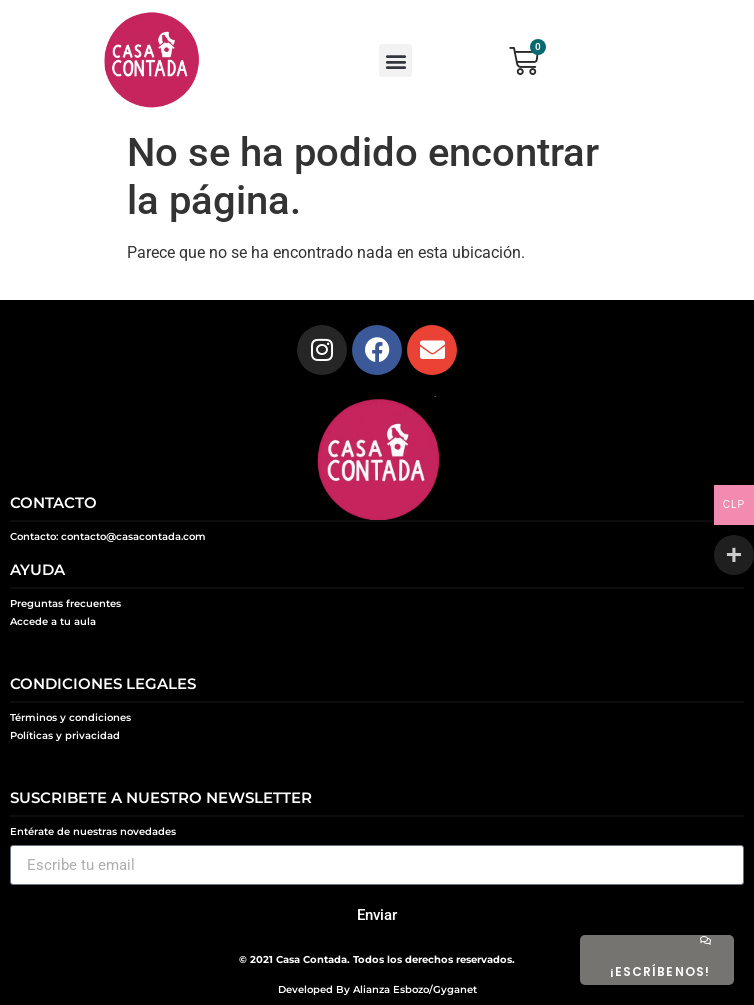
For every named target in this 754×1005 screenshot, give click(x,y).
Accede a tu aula (53, 621)
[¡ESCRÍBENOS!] (705, 940)
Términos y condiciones (70, 717)
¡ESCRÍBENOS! (660, 971)
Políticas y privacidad (65, 735)
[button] (395, 60)
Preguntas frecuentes (65, 603)
